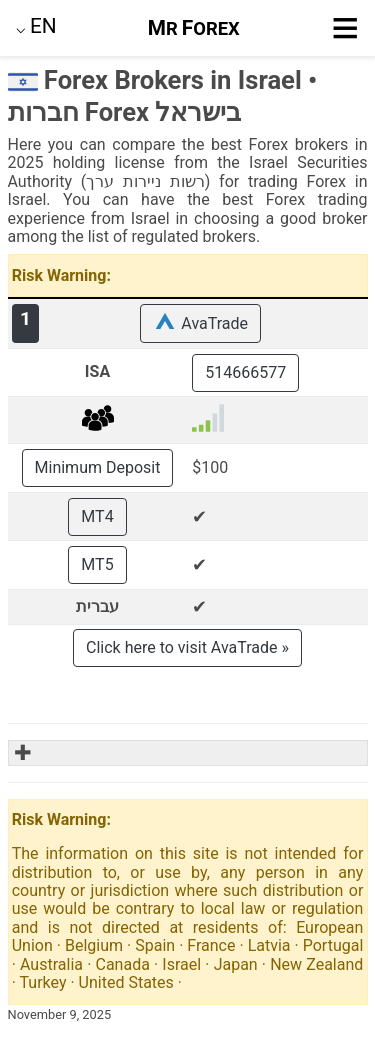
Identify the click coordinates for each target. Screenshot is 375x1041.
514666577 (245, 372)
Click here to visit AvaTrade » (187, 647)
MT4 (97, 516)
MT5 (97, 564)
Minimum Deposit (98, 467)
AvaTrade (200, 323)
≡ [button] (345, 28)
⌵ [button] (36, 26)
